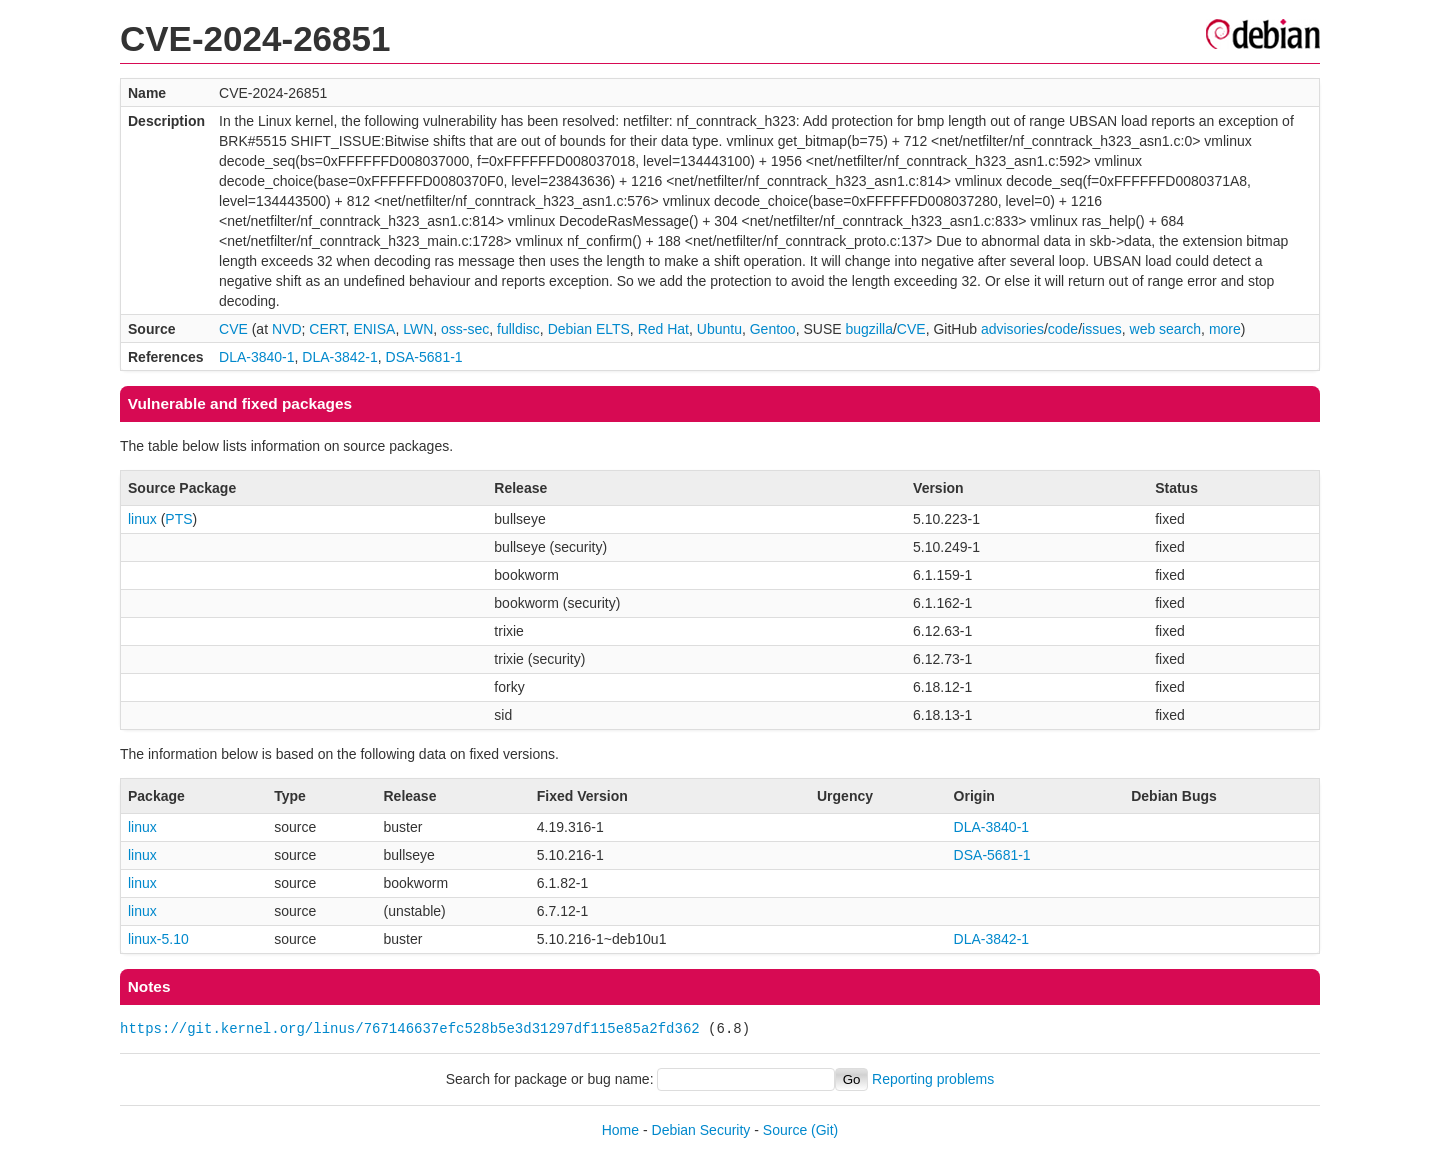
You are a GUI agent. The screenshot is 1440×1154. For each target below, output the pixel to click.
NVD (287, 329)
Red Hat (663, 329)
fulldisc (518, 329)
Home (620, 1130)
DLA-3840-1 (257, 357)
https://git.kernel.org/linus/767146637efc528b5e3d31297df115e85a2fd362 (410, 1028)
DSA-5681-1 (424, 357)
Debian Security (701, 1130)
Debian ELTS (589, 329)
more (1225, 329)
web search (1166, 329)
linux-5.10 (158, 939)
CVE (233, 329)
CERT (327, 329)
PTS (178, 519)
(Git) (824, 1130)
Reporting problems (933, 1079)
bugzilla (868, 329)
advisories (1012, 329)
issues (1102, 329)
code (1063, 329)
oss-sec (465, 329)
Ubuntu (719, 329)
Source (785, 1130)
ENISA (374, 329)
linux (142, 519)
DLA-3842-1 (340, 357)
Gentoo (773, 329)
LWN (418, 329)
